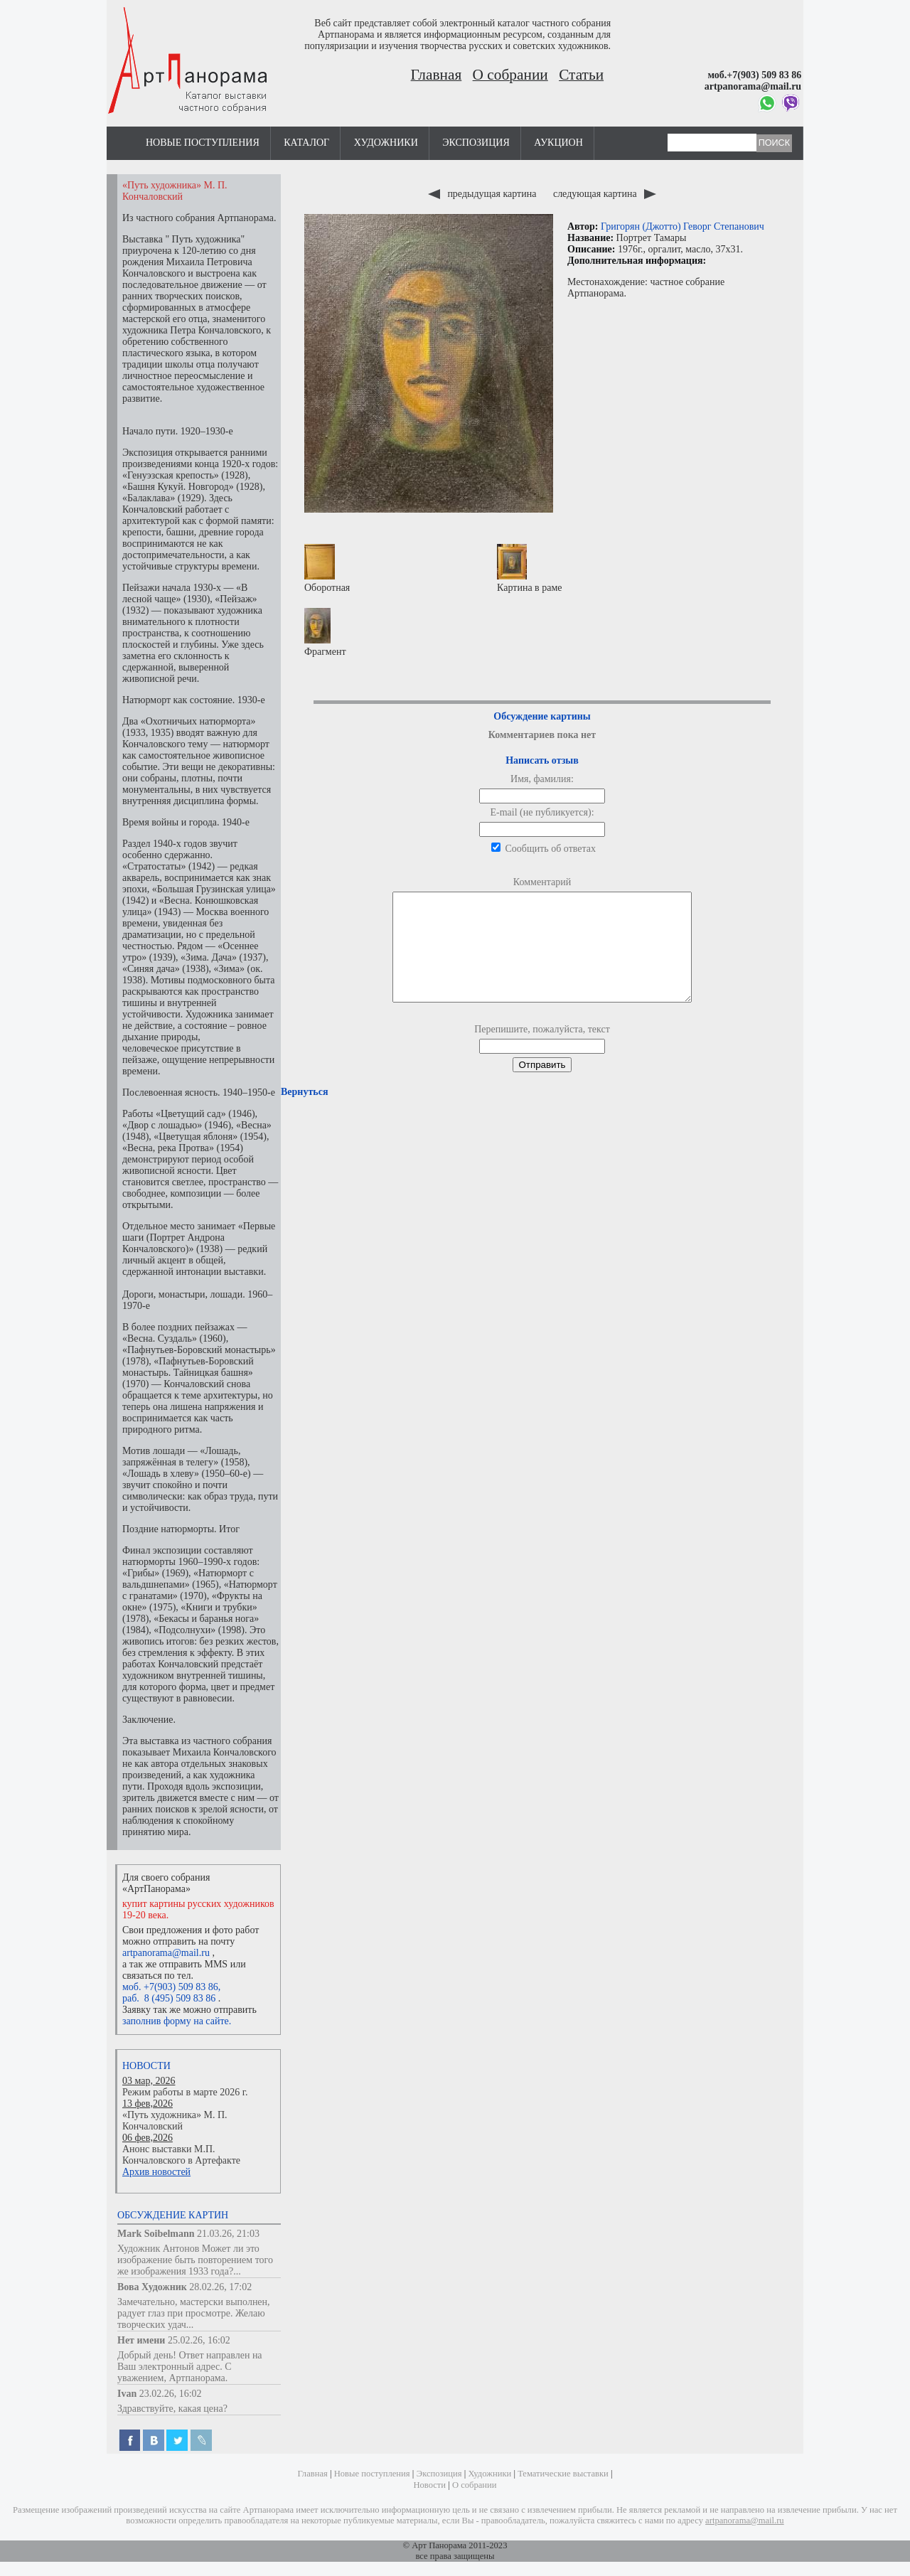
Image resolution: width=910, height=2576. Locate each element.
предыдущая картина (483, 193)
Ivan (126, 2393)
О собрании (510, 74)
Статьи (581, 74)
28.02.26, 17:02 (220, 2287)
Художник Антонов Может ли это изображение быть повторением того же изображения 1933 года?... (195, 2260)
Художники (386, 142)
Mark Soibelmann (156, 2233)
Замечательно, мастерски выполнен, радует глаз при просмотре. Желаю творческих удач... (193, 2313)
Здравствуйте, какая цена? (172, 2408)
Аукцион (558, 142)
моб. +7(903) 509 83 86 (170, 1987)
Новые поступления (202, 142)
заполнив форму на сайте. (176, 2021)
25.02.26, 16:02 (199, 2340)
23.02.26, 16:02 (170, 2393)
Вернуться (304, 1113)
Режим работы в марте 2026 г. (184, 2092)
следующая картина (604, 193)
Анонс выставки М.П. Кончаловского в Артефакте (181, 2155)
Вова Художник (152, 2287)
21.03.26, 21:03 (228, 2233)
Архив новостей (156, 2171)
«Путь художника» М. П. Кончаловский (175, 2121)
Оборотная (327, 568)
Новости (146, 2066)
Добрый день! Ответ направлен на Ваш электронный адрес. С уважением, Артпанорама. (189, 2366)
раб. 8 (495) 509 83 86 (168, 1998)
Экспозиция (475, 142)
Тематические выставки (563, 2474)
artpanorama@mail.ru (166, 1952)
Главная (436, 74)
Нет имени (141, 2340)
